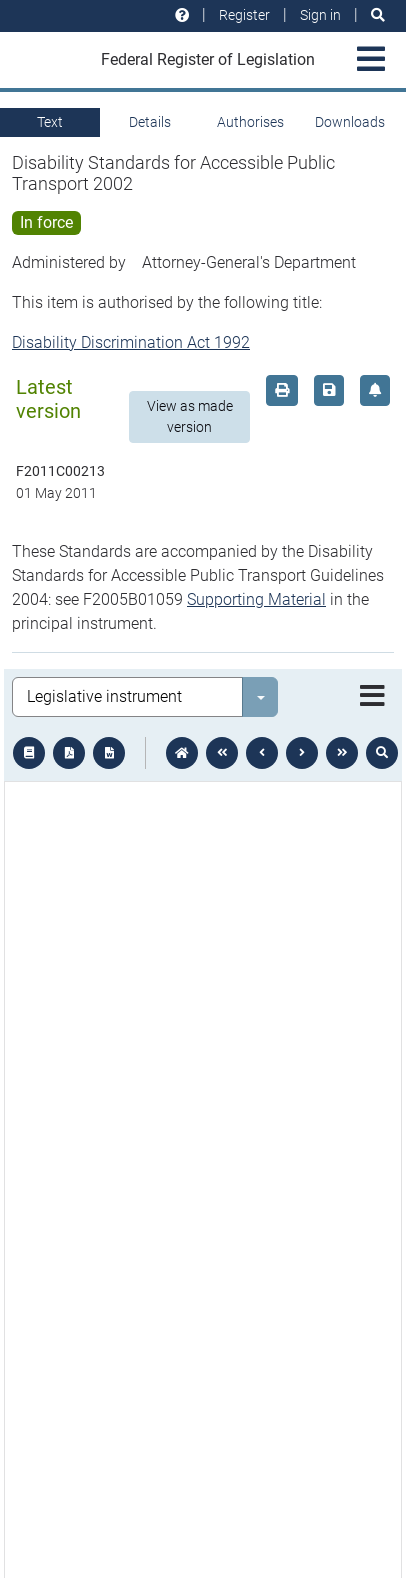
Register (244, 15)
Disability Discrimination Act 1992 (131, 342)
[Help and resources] (182, 15)
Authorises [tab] (250, 122)
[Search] (378, 15)
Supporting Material (256, 599)
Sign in (320, 15)
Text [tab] (50, 122)
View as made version (190, 416)
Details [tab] (150, 122)
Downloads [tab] (350, 122)
